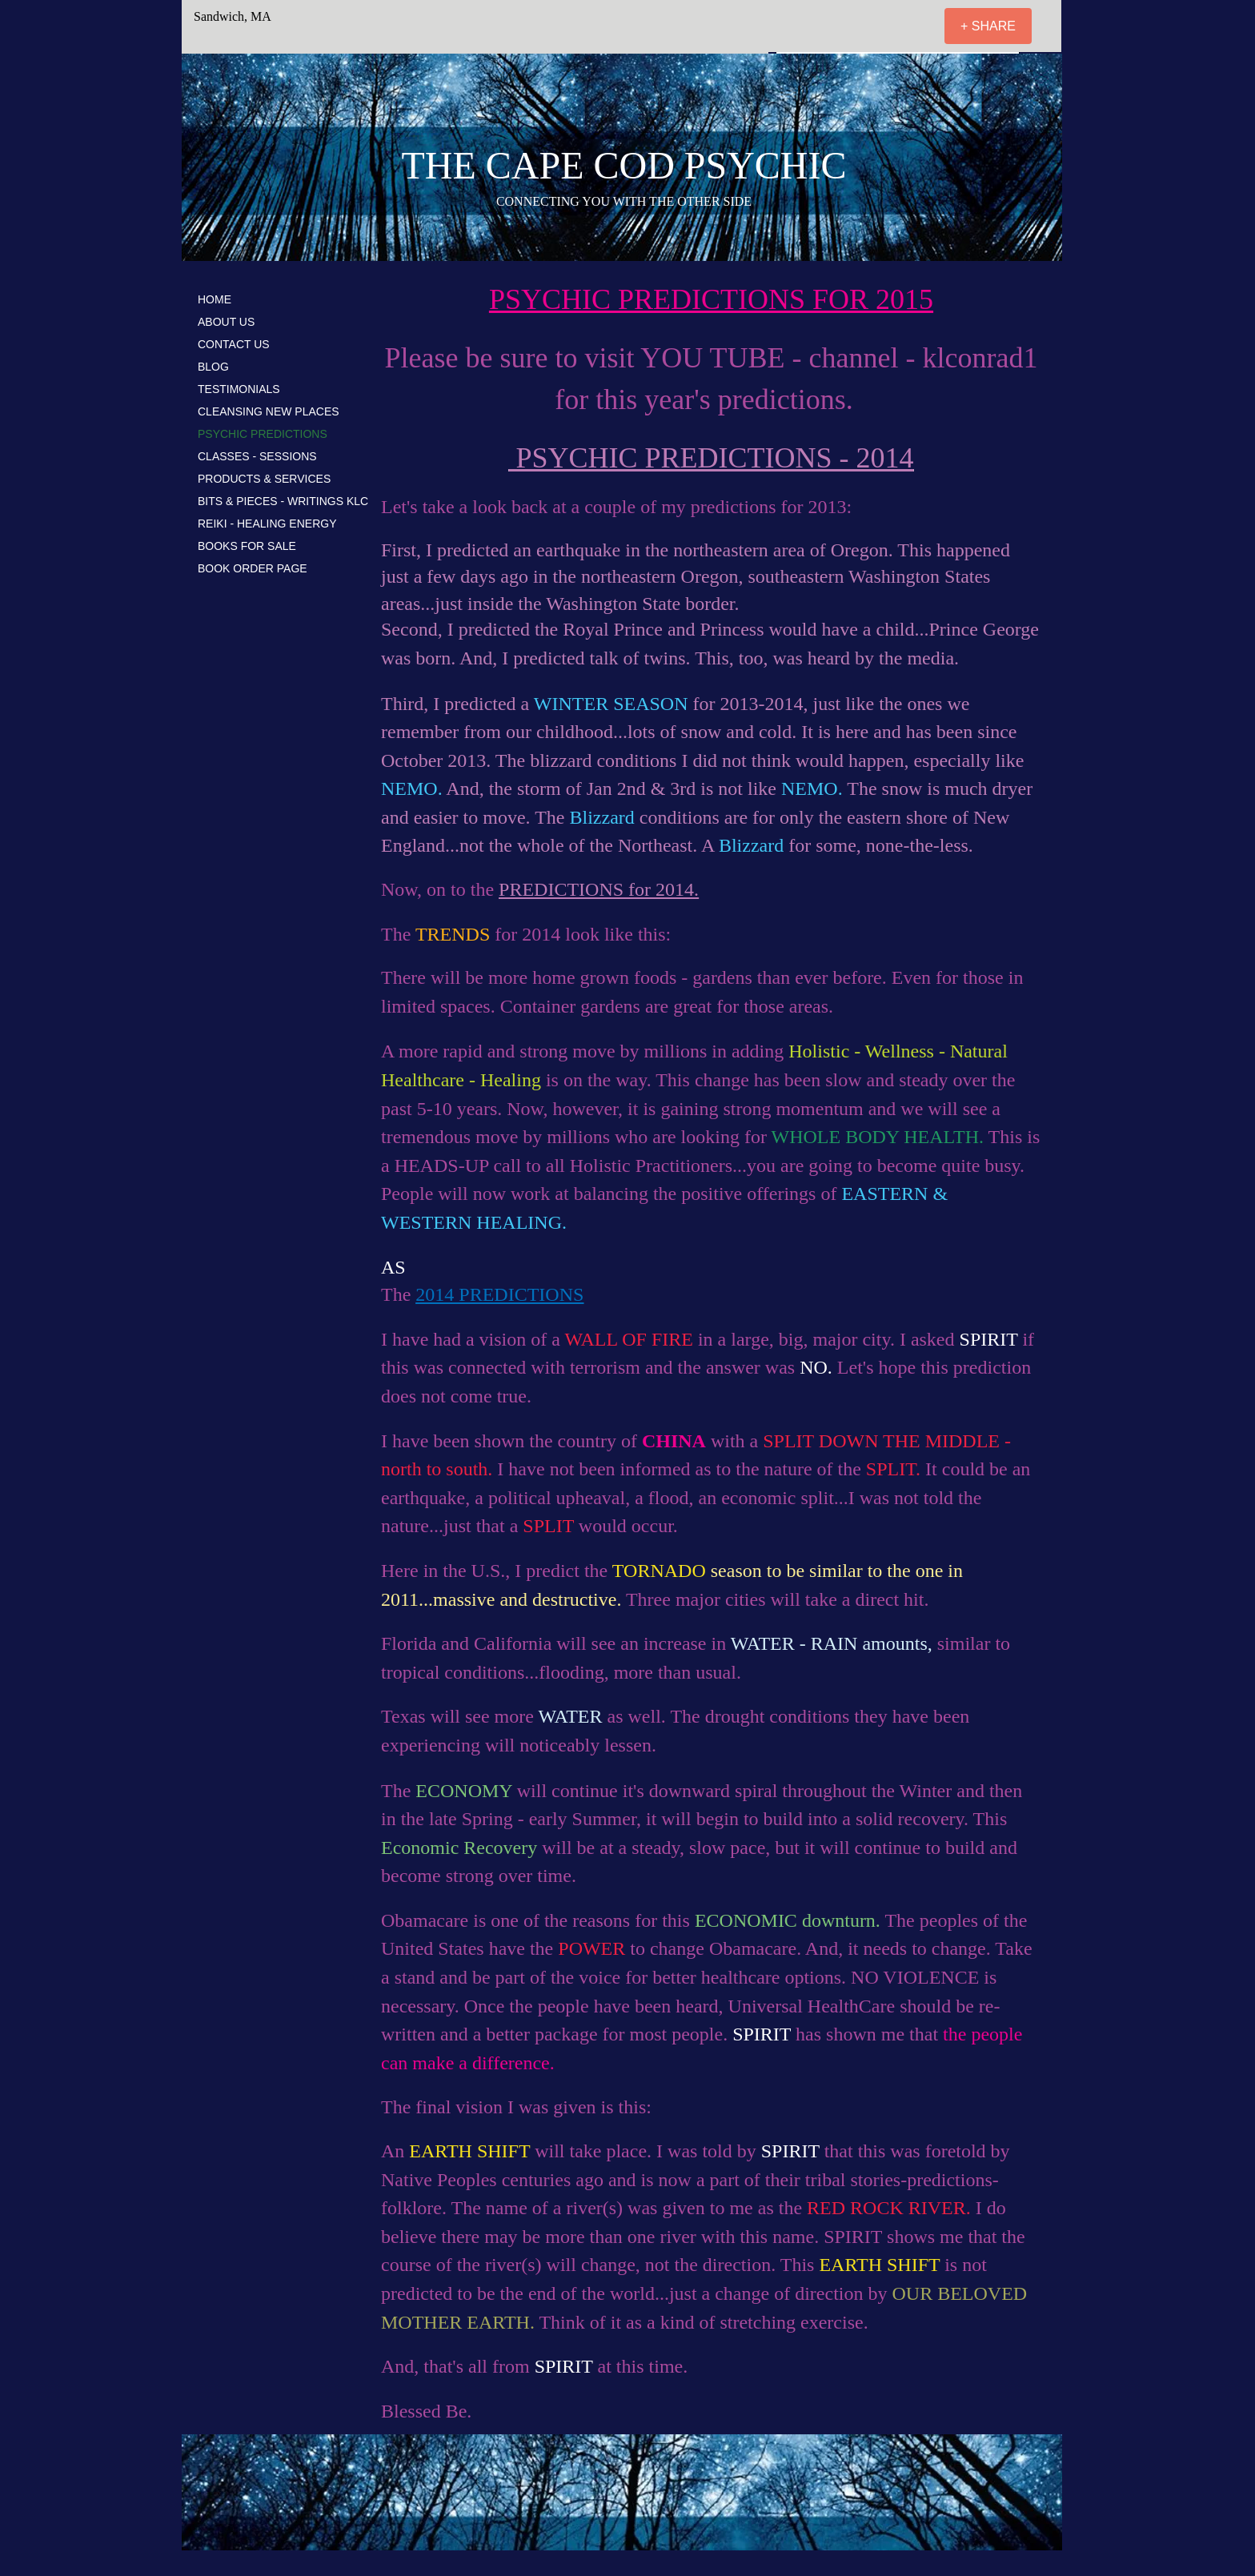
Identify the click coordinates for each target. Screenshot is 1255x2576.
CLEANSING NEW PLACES (268, 411)
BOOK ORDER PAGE (252, 568)
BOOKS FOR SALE (247, 546)
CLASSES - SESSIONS (257, 456)
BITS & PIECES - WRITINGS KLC (283, 501)
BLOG (213, 366)
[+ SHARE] (988, 26)
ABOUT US (226, 321)
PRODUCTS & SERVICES (264, 478)
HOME (214, 299)
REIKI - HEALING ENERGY (267, 523)
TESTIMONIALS (239, 389)
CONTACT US (234, 344)
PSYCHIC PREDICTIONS (262, 433)
